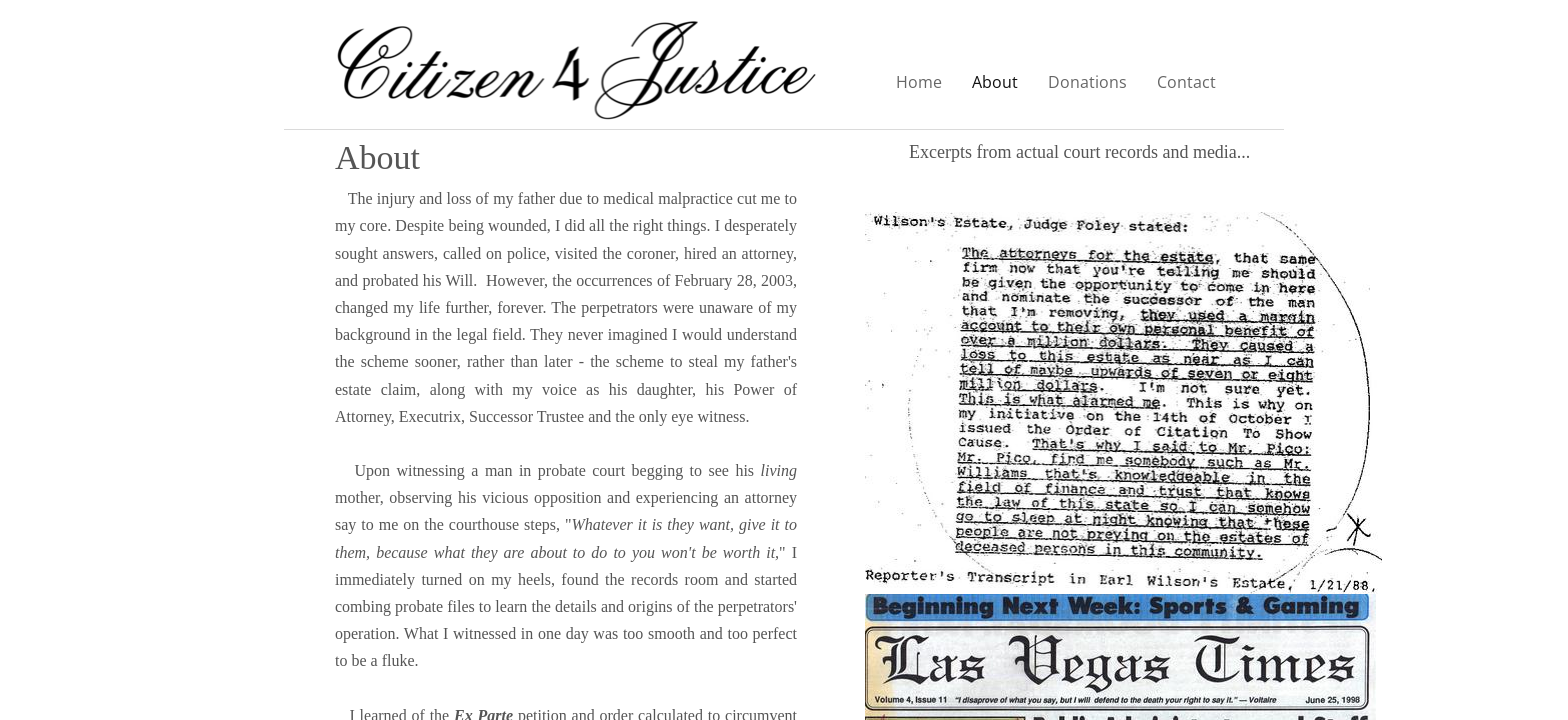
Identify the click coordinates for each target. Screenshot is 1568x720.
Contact (1186, 82)
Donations (1087, 82)
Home (919, 82)
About (995, 82)
